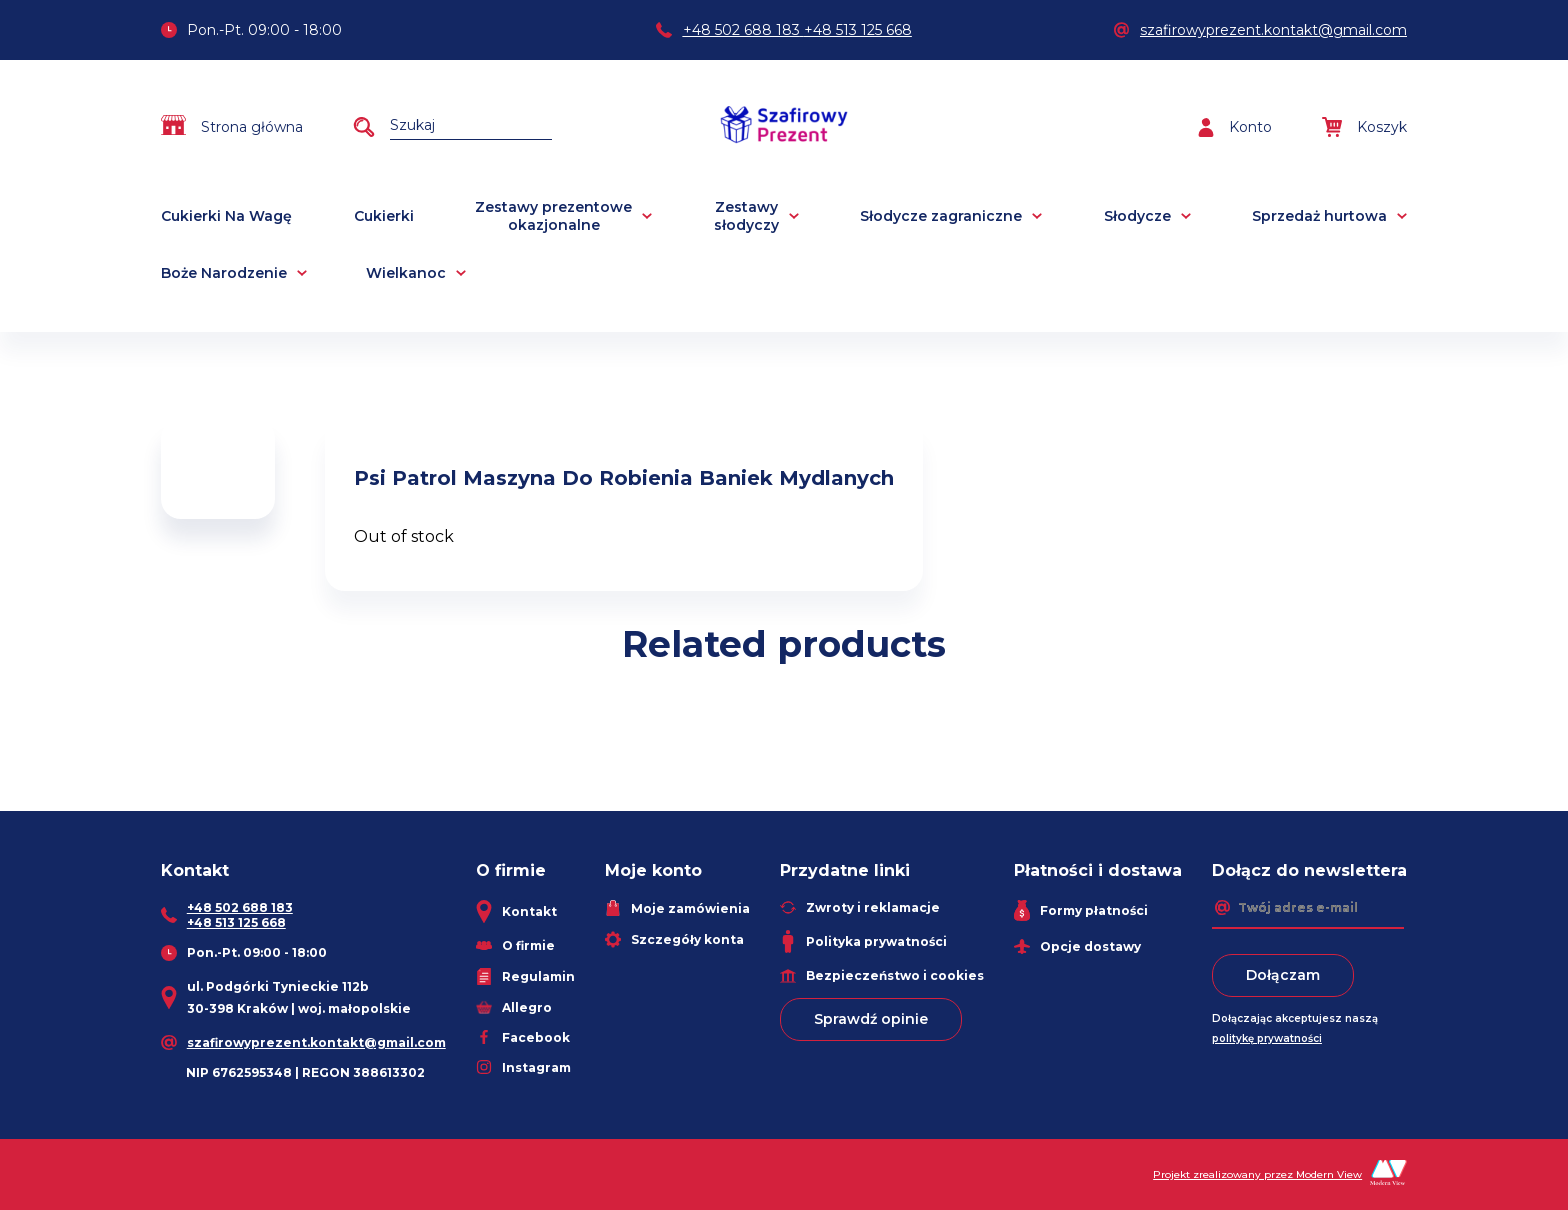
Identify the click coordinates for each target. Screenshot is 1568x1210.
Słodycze (1137, 216)
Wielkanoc (406, 273)
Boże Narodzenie (224, 273)
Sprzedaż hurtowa (1319, 216)
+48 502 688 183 (741, 30)
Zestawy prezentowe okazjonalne (553, 216)
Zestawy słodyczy (746, 216)
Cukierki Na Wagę (226, 216)
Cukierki (384, 216)
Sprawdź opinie (871, 1019)
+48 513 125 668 (858, 30)
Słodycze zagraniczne (941, 216)
